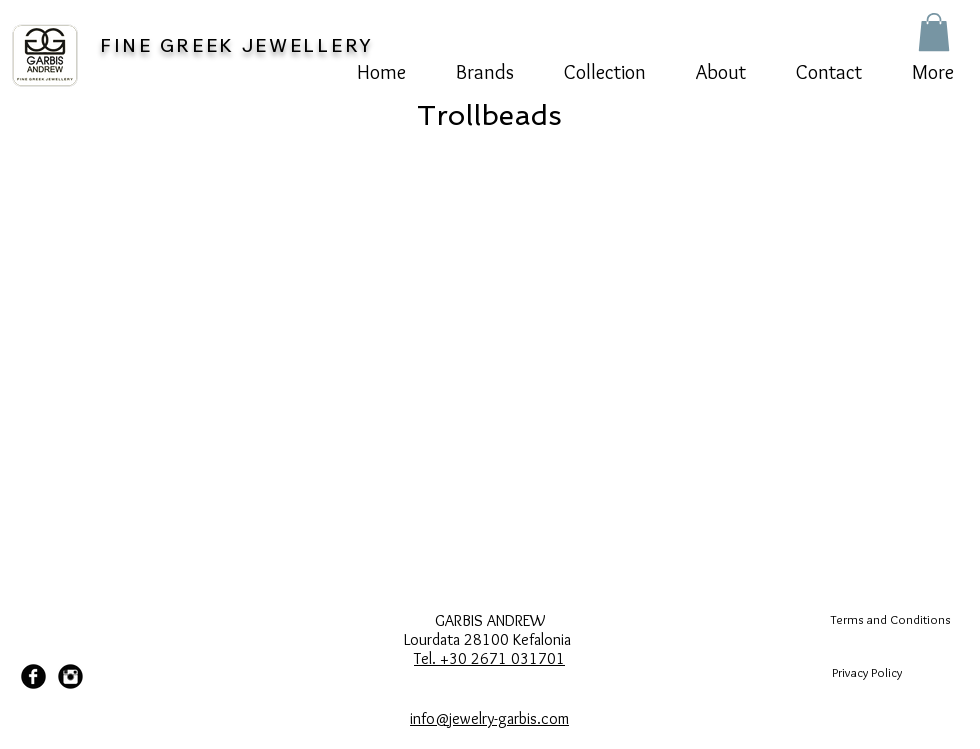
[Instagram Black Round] (70, 676)
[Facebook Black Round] (33, 676)
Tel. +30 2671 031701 (489, 658)
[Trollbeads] (489, 115)
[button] (934, 32)
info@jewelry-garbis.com (489, 718)
